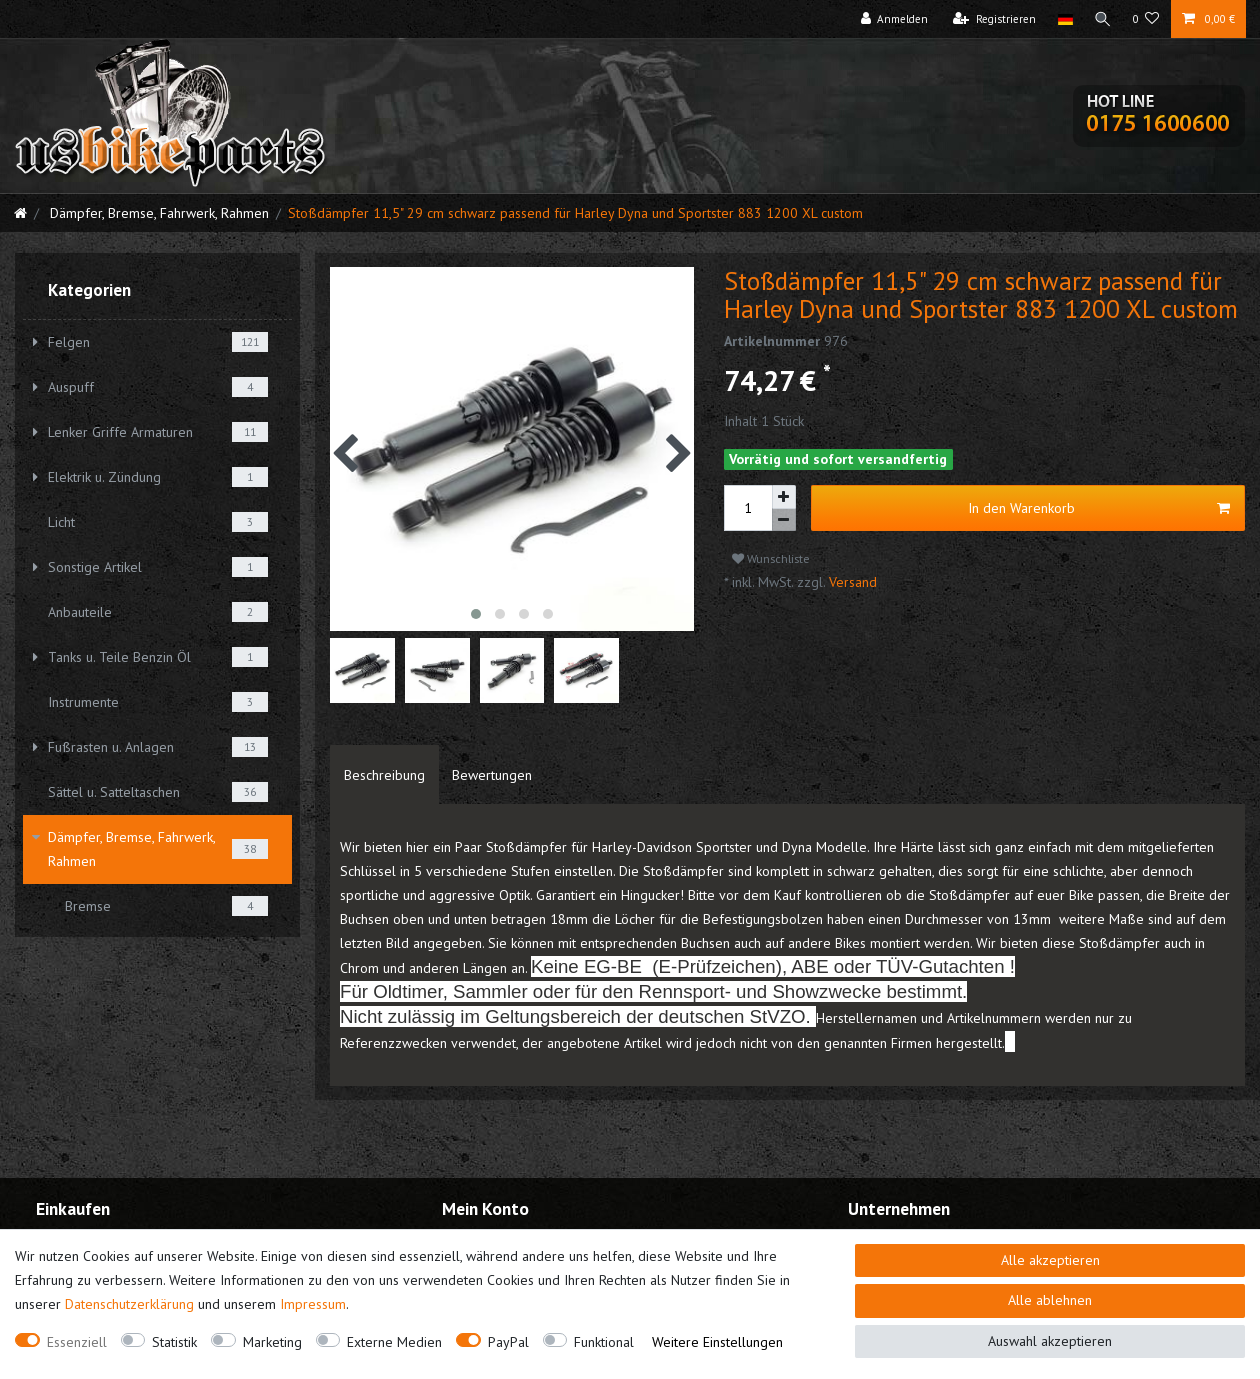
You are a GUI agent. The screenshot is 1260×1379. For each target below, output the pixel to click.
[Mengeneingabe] (748, 508)
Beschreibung (384, 775)
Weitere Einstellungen (717, 1342)
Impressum (313, 1304)
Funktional (604, 1342)
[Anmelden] (892, 19)
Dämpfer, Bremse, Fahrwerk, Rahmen (157, 213)
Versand (851, 582)
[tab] (384, 775)
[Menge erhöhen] (784, 497)
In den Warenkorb (1099, 508)
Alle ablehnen (1050, 1300)
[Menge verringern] (784, 520)
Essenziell (77, 1342)
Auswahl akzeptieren (1050, 1341)
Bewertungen (492, 775)
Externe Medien (394, 1342)
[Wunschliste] (1146, 19)
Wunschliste (771, 558)
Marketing (272, 1342)
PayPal (508, 1342)
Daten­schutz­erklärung (129, 1304)
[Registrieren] (992, 19)
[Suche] (1102, 19)
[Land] (1062, 19)
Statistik (174, 1342)
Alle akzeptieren (1050, 1260)
